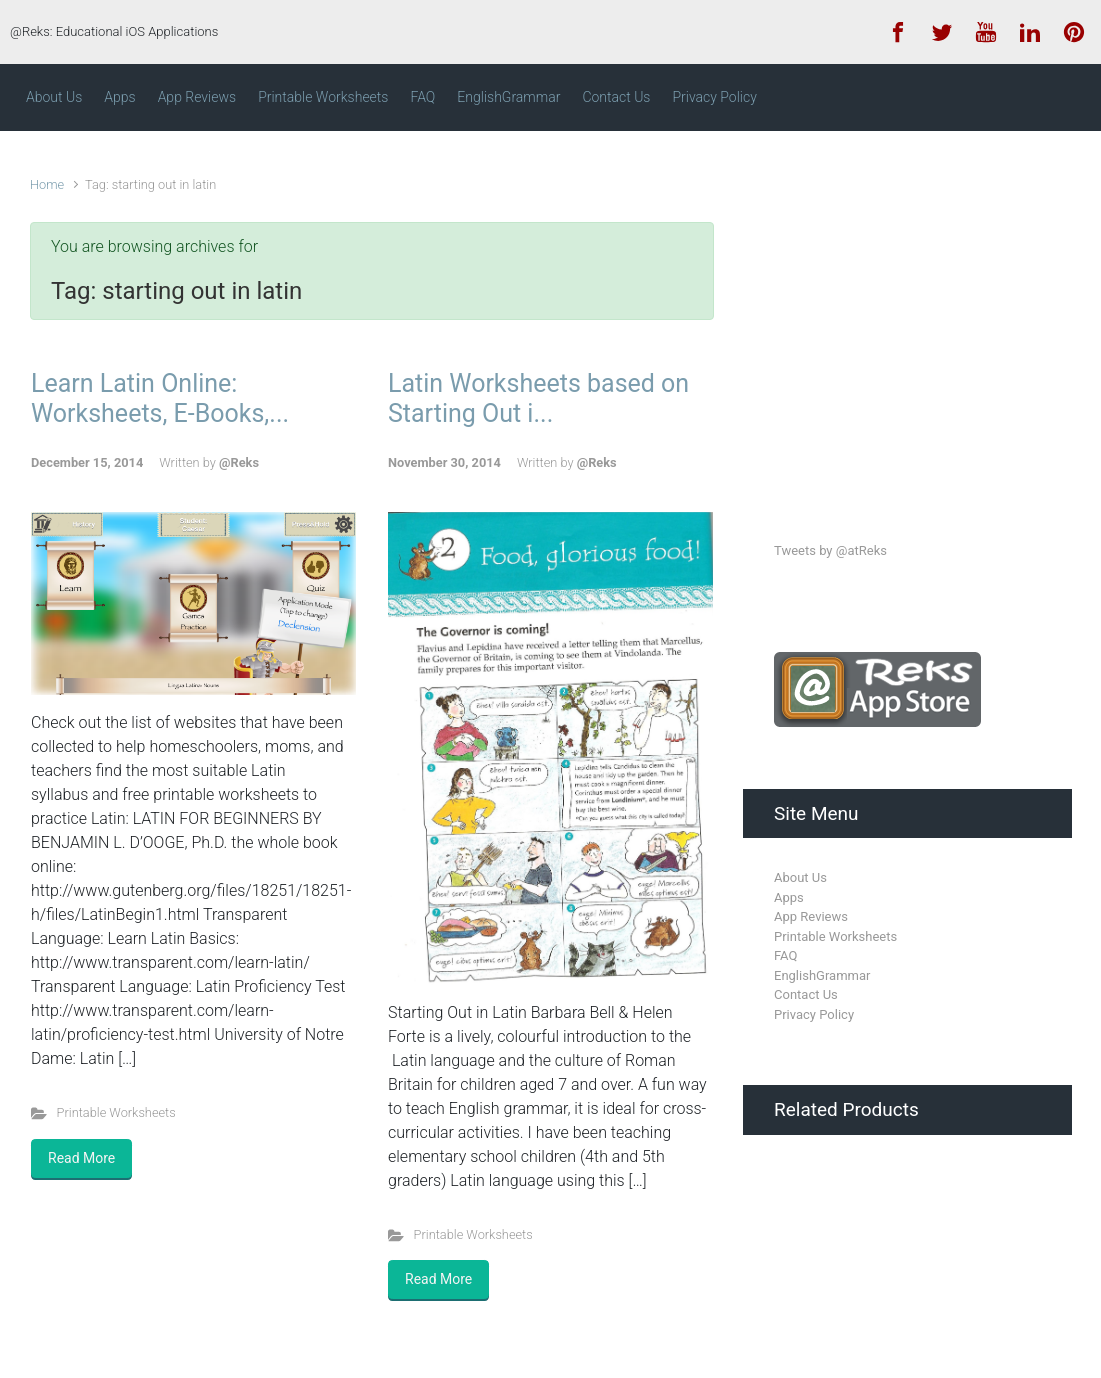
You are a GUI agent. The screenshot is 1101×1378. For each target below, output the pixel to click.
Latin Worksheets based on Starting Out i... (538, 398)
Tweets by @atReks (830, 550)
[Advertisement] (924, 318)
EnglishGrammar (822, 975)
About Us (800, 877)
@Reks (239, 462)
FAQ (785, 955)
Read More (81, 1158)
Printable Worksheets (116, 1112)
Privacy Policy (814, 1014)
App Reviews (811, 916)
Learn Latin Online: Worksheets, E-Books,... (160, 398)
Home (47, 184)
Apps (789, 897)
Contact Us (806, 994)
